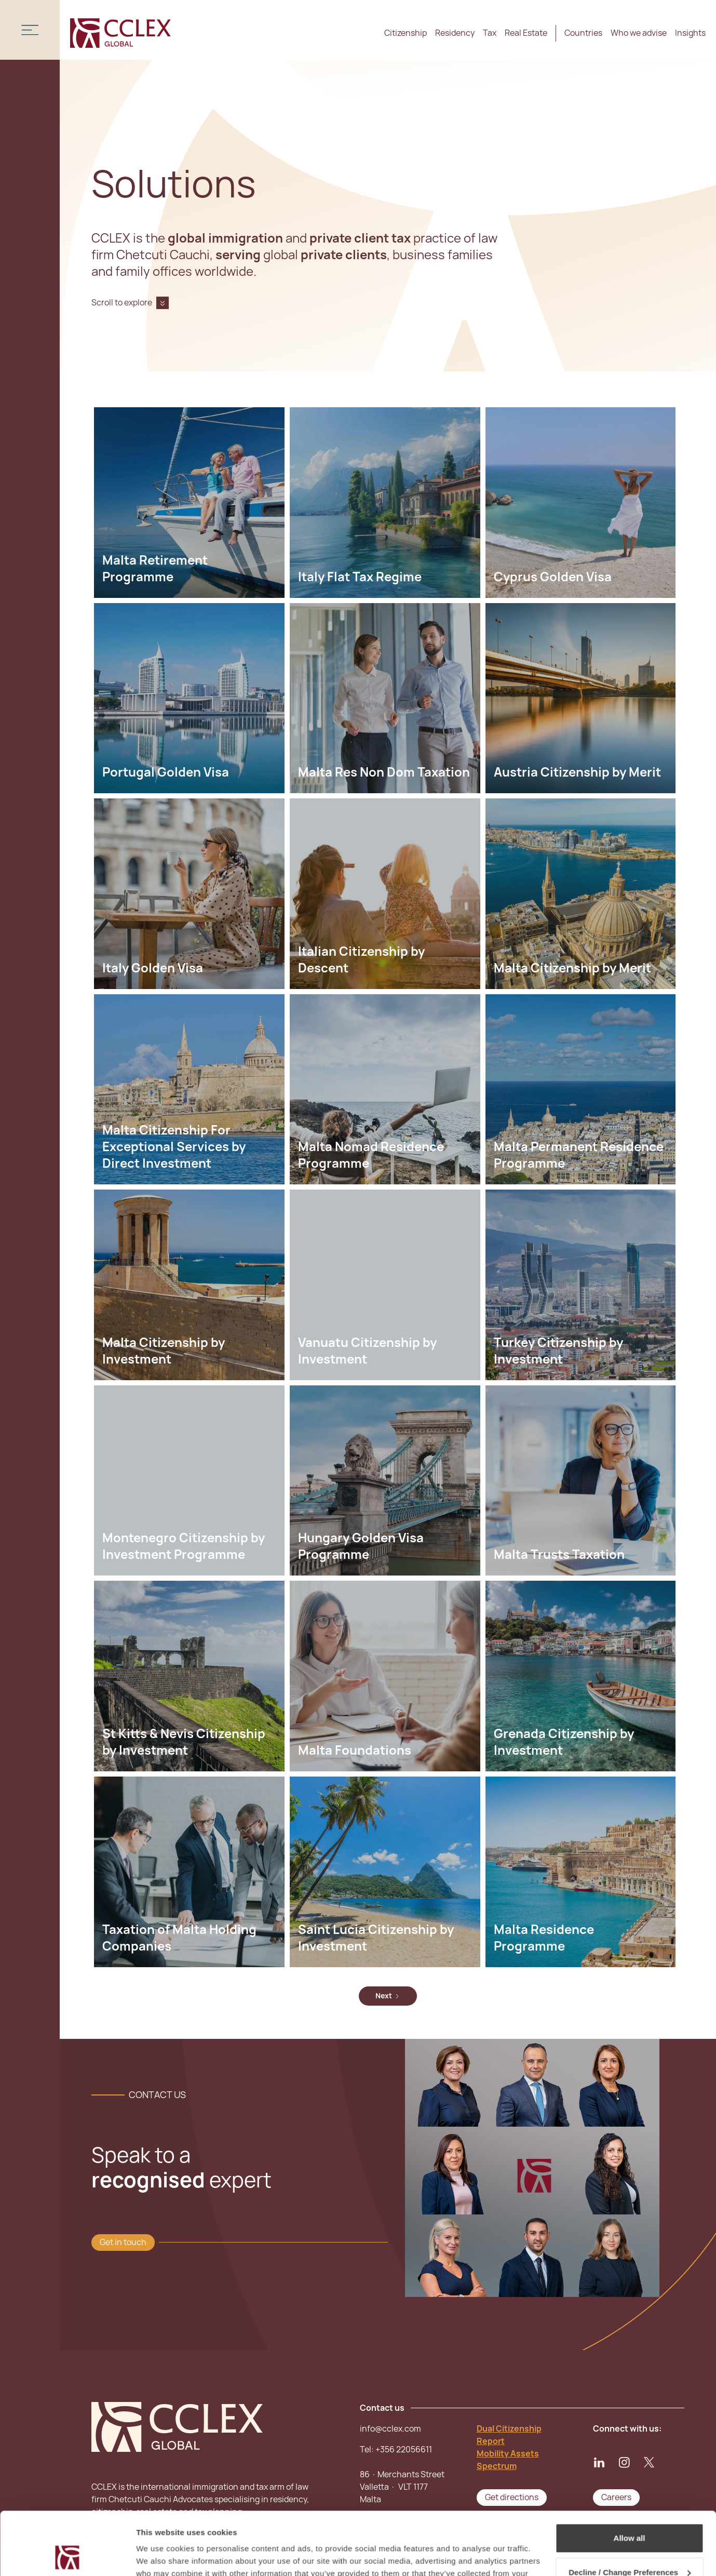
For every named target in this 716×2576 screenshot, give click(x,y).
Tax (489, 33)
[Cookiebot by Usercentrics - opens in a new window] (67, 2556)
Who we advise (639, 33)
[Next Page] (388, 1996)
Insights (690, 33)
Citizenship (405, 33)
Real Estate (526, 33)
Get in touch (123, 2242)
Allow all (629, 2479)
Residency (455, 33)
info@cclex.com (390, 2428)
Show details (160, 2555)
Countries (583, 33)
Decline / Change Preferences (630, 2512)
